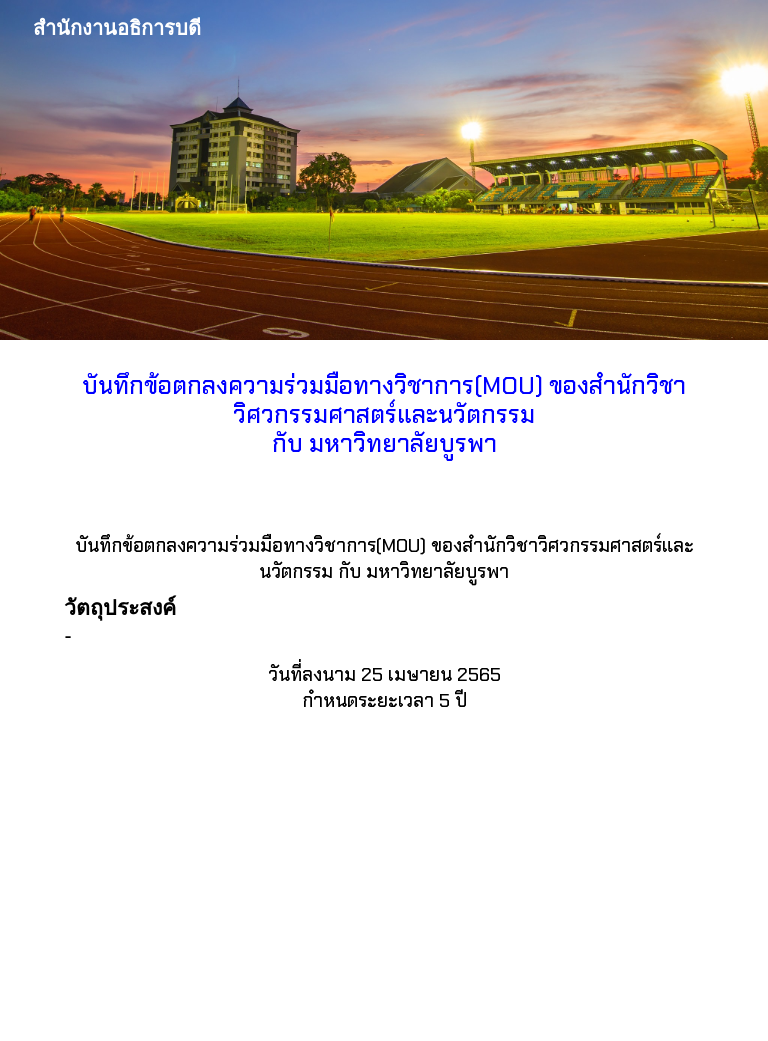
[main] (383, 420)
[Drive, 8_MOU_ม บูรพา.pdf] (383, 898)
